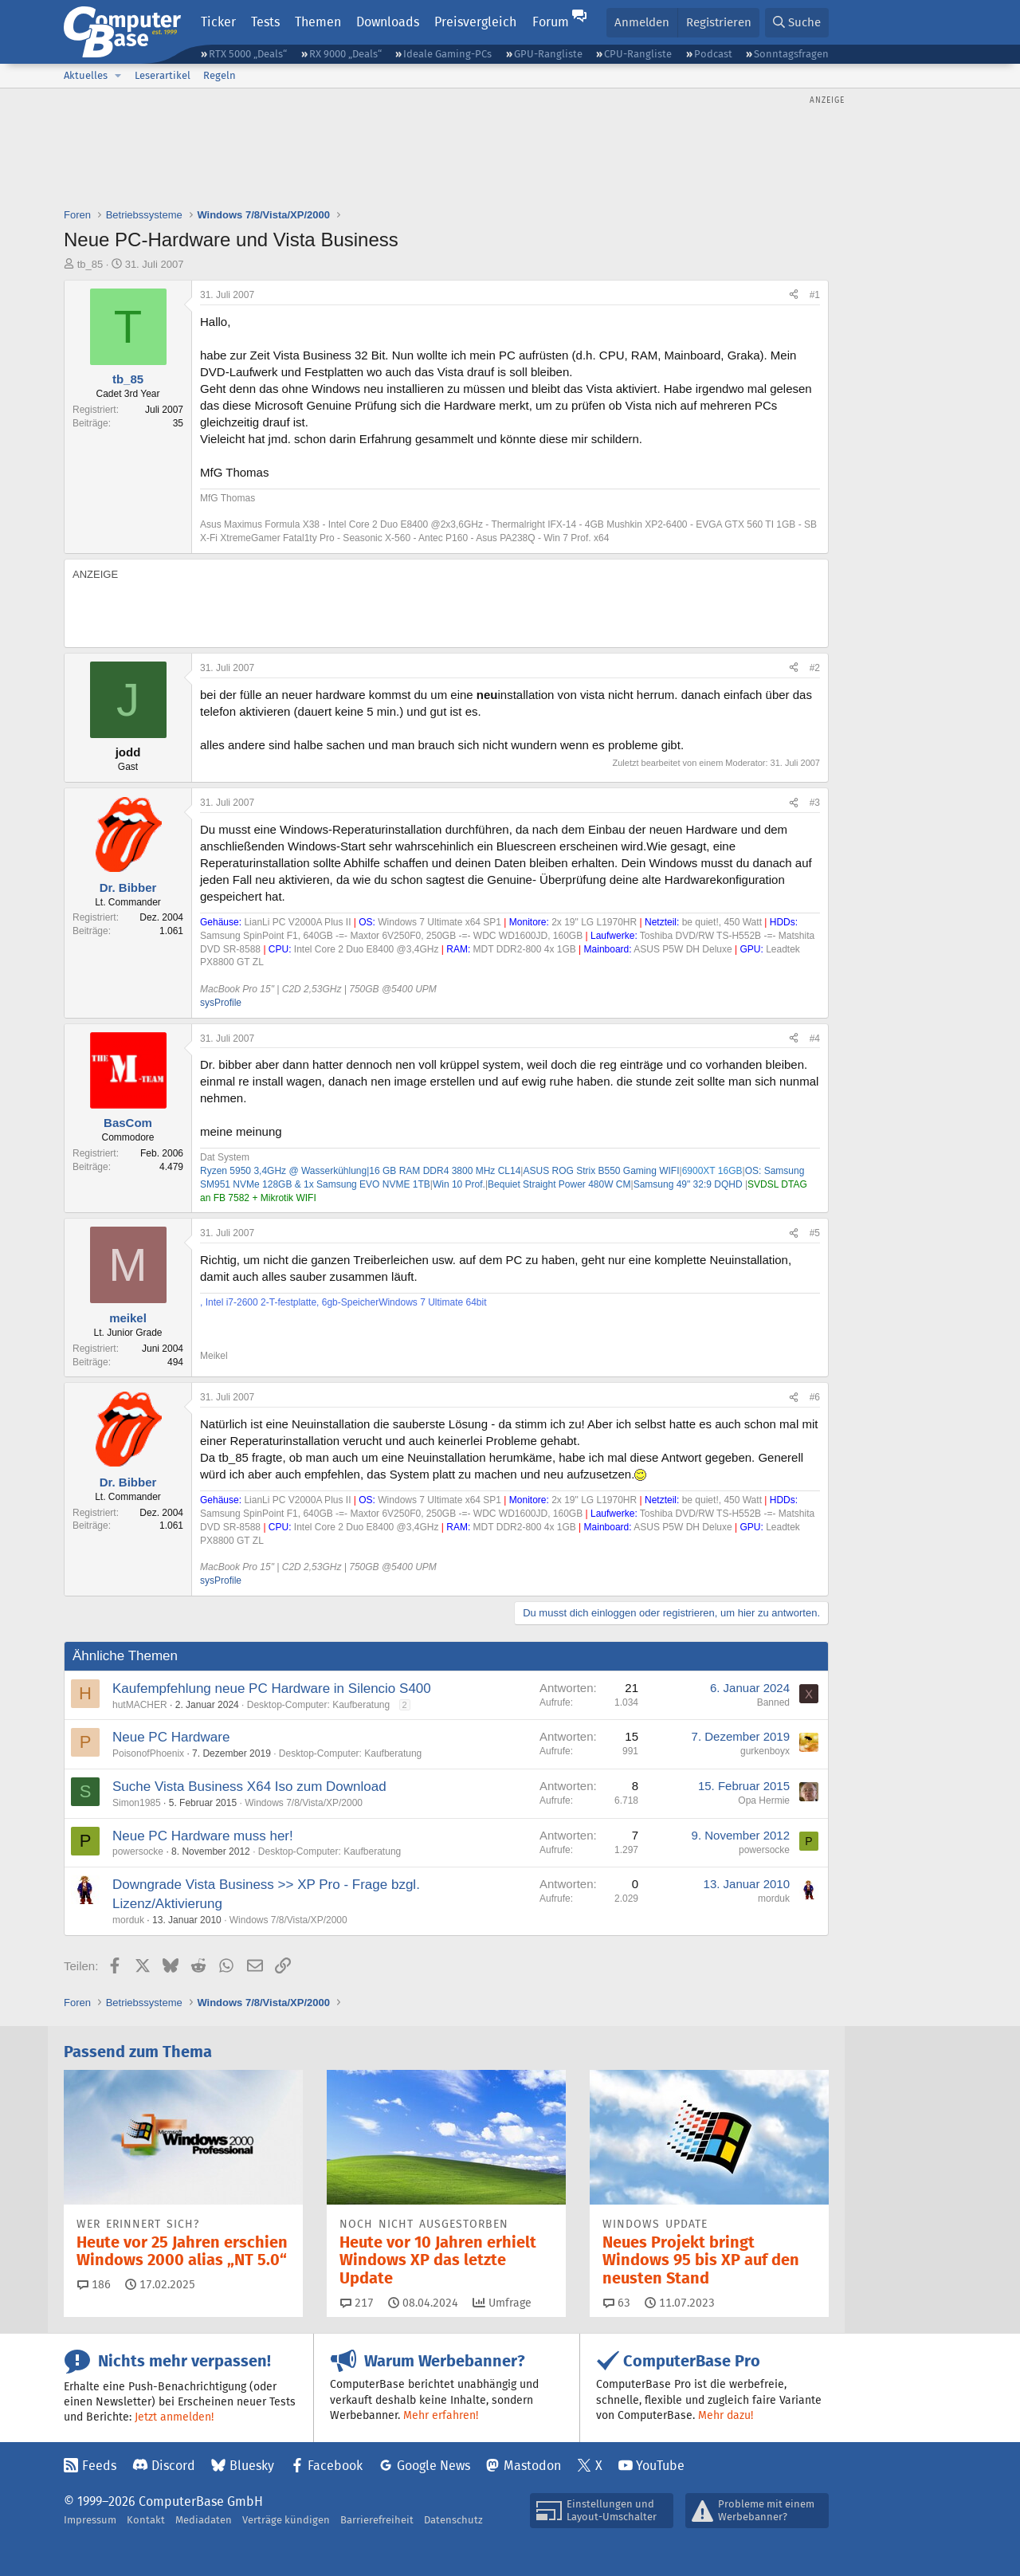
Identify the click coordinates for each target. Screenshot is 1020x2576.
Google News (433, 2465)
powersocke (137, 1851)
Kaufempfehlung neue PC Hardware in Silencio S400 (271, 1688)
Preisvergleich (475, 22)
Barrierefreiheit (377, 2519)
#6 (815, 1397)
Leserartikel (162, 75)
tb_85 (90, 264)
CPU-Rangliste (638, 53)
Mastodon (532, 2465)
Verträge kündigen (286, 2519)
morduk (128, 1920)
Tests (265, 22)
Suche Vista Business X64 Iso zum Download (249, 1786)
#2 (815, 667)
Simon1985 (136, 1802)
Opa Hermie (764, 1800)
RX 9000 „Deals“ (345, 53)
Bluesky (252, 2465)
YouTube (660, 2465)
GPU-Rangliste (548, 53)
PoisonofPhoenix (148, 1753)
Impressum (90, 2519)
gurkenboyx (765, 1751)
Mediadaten (203, 2519)
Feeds (99, 2465)
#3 (815, 802)
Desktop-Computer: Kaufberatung (318, 1704)
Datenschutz (453, 2519)
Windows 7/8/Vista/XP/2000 (304, 1802)
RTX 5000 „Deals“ (248, 53)
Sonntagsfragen (791, 53)
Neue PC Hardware (171, 1737)
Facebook (335, 2465)
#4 (815, 1038)
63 (616, 2303)
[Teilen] (793, 295)
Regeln (219, 75)
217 (357, 2303)
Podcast (713, 53)
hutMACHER (139, 1704)
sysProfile (220, 1002)
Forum (550, 22)
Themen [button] (318, 22)
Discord (173, 2465)
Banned (773, 1702)
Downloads (387, 22)
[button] (118, 76)
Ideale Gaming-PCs (447, 53)
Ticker (218, 22)
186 (94, 2284)
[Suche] (797, 22)
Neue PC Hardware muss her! (202, 1836)
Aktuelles (86, 75)
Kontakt (146, 2519)
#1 (815, 294)
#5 (815, 1233)
